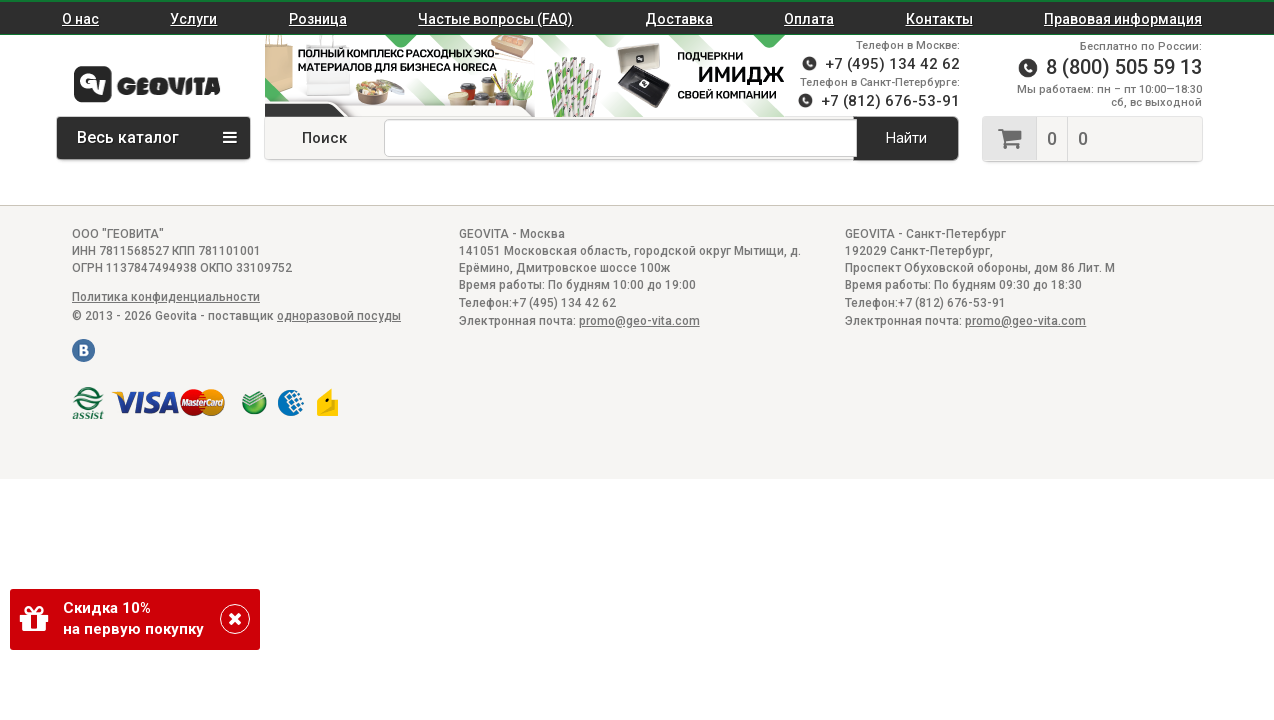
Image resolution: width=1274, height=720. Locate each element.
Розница (318, 19)
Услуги (193, 19)
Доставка (679, 19)
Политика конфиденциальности (166, 297)
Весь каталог (157, 137)
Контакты (939, 19)
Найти (906, 138)
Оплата (809, 19)
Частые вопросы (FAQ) (495, 19)
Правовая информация (1123, 19)
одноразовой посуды (339, 316)
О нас (80, 19)
